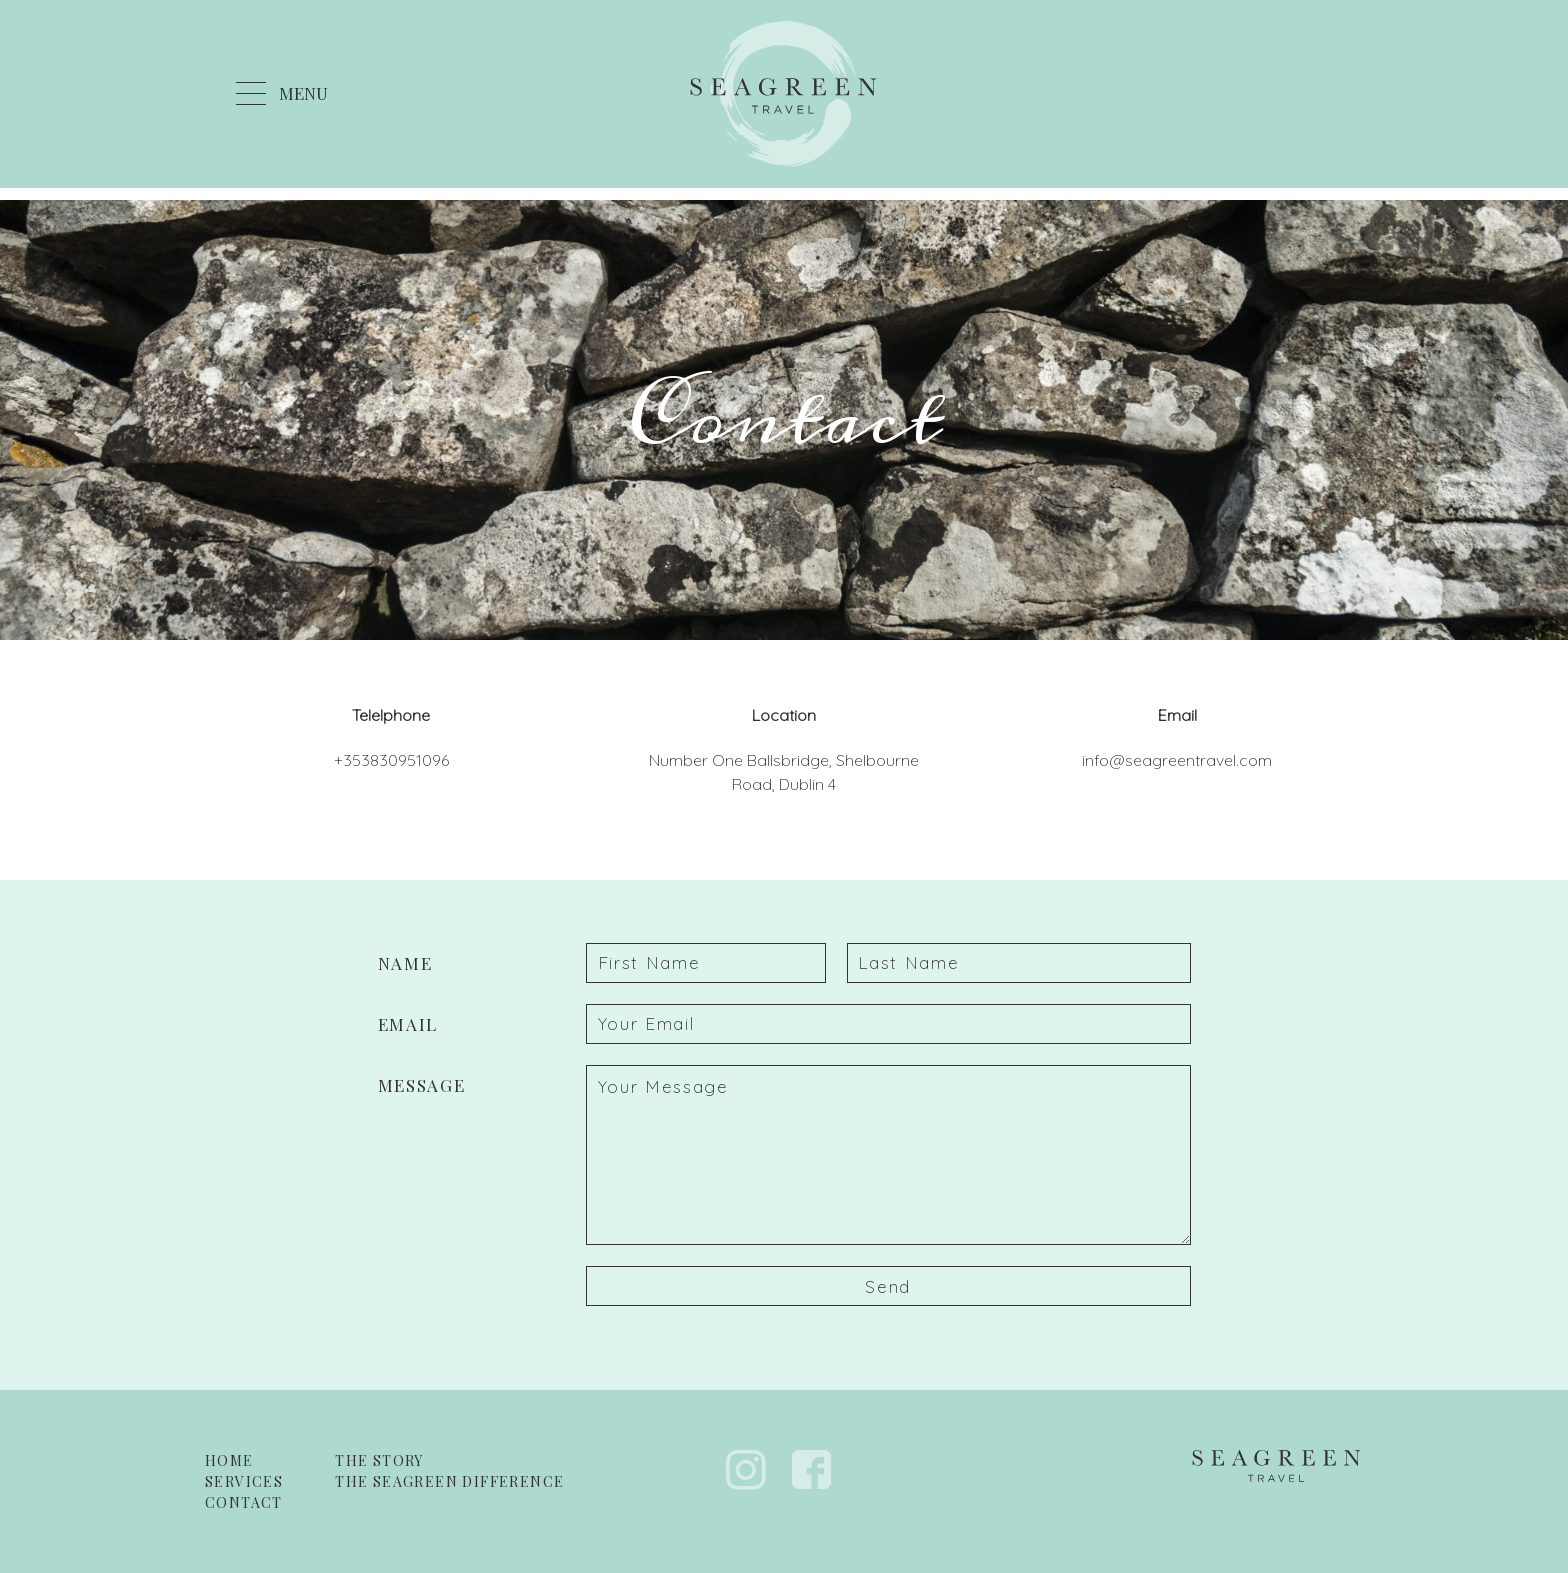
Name (405, 963)
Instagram (746, 1470)
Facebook (812, 1470)
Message (422, 1085)
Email (408, 1024)
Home (229, 1460)
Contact (244, 1502)
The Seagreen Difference (449, 1481)
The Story (379, 1460)
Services (244, 1481)
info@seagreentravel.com (1177, 760)
